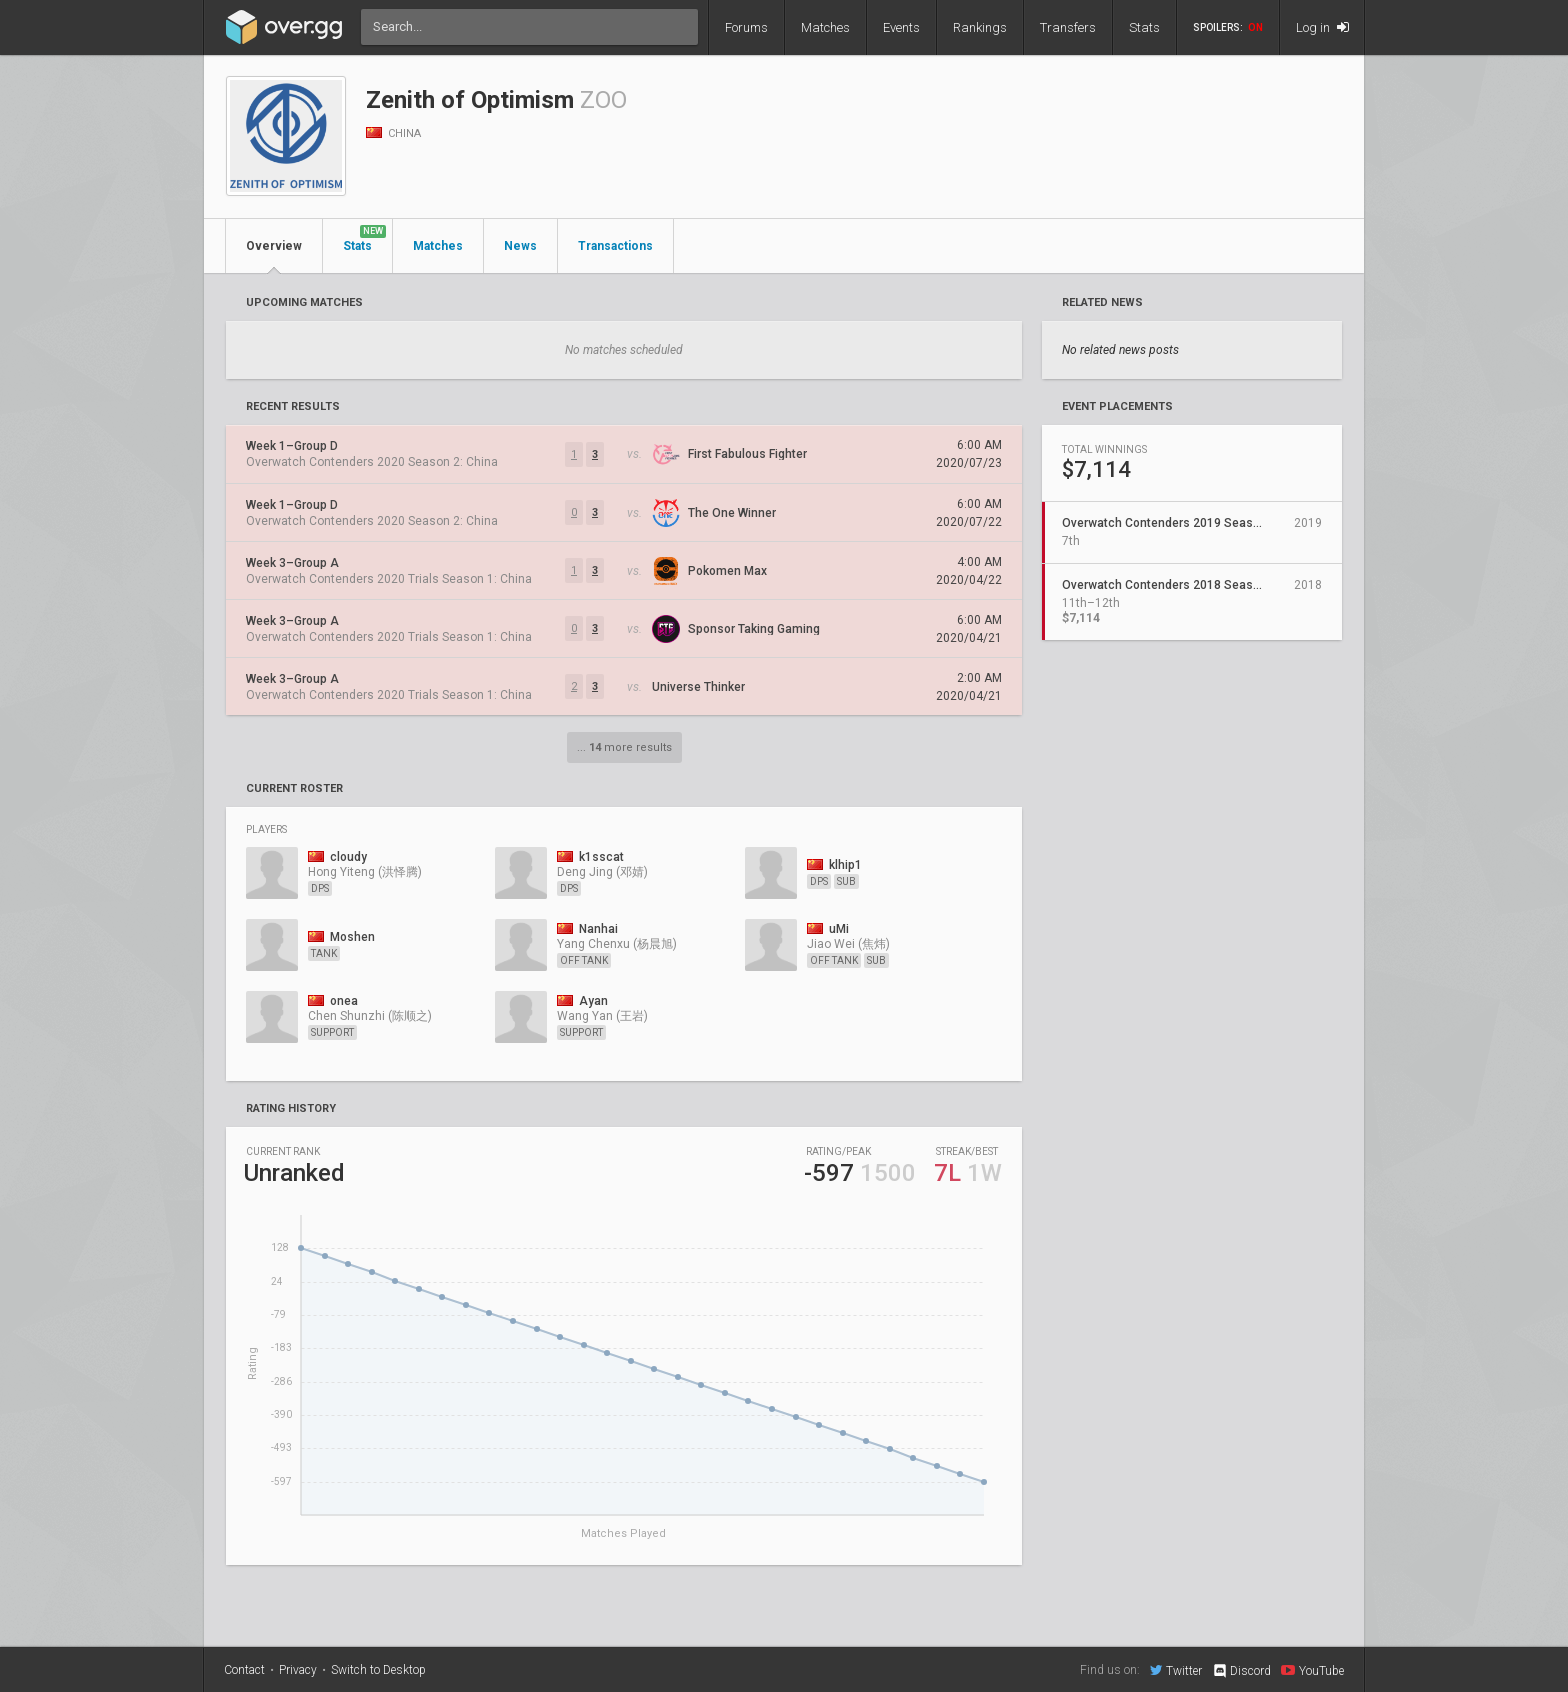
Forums (746, 27)
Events (901, 27)
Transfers (1068, 27)
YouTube (1312, 1670)
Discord (1241, 1671)
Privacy (298, 1670)
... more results (624, 747)
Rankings (980, 27)
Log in (1322, 27)
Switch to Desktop (378, 1670)
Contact (244, 1670)
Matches (825, 27)
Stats (1144, 27)
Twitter (1176, 1670)
